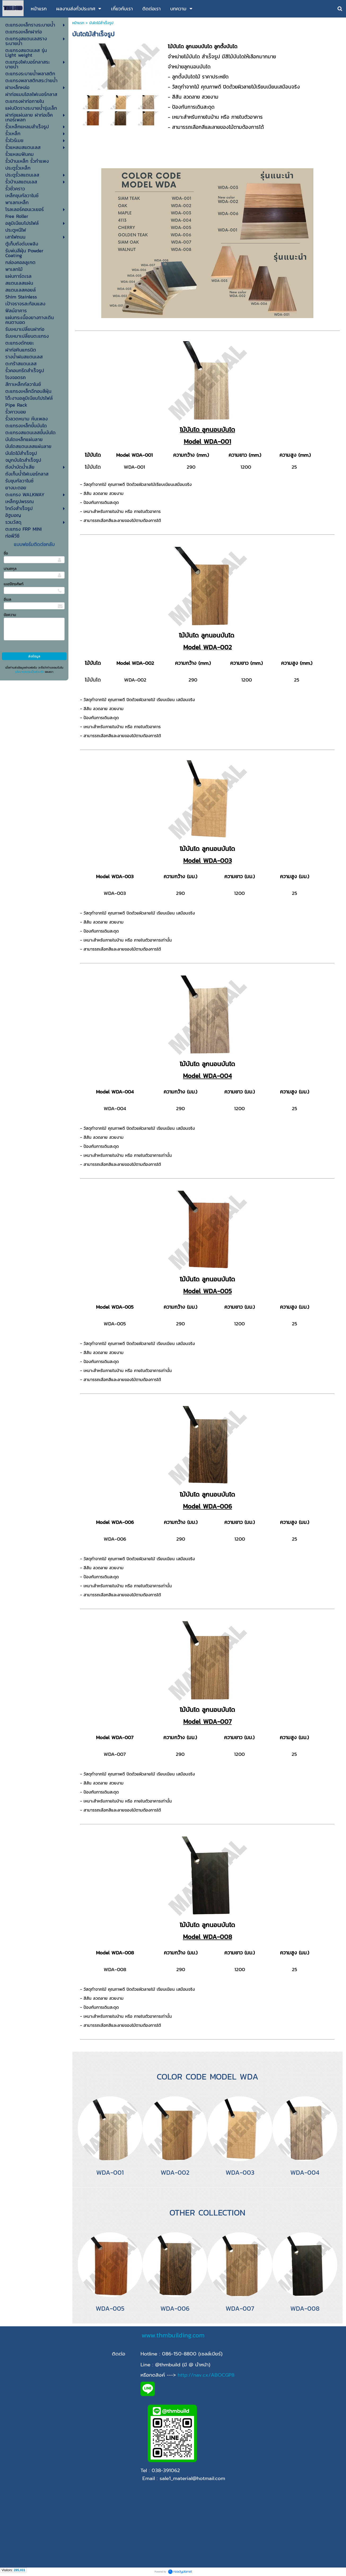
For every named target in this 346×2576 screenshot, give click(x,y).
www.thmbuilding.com (173, 2335)
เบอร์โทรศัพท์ (13, 584)
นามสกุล (10, 569)
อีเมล (7, 599)
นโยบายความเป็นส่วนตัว (29, 672)
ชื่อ (6, 553)
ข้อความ (10, 615)
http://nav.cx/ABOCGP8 (206, 2375)
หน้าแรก (78, 23)
